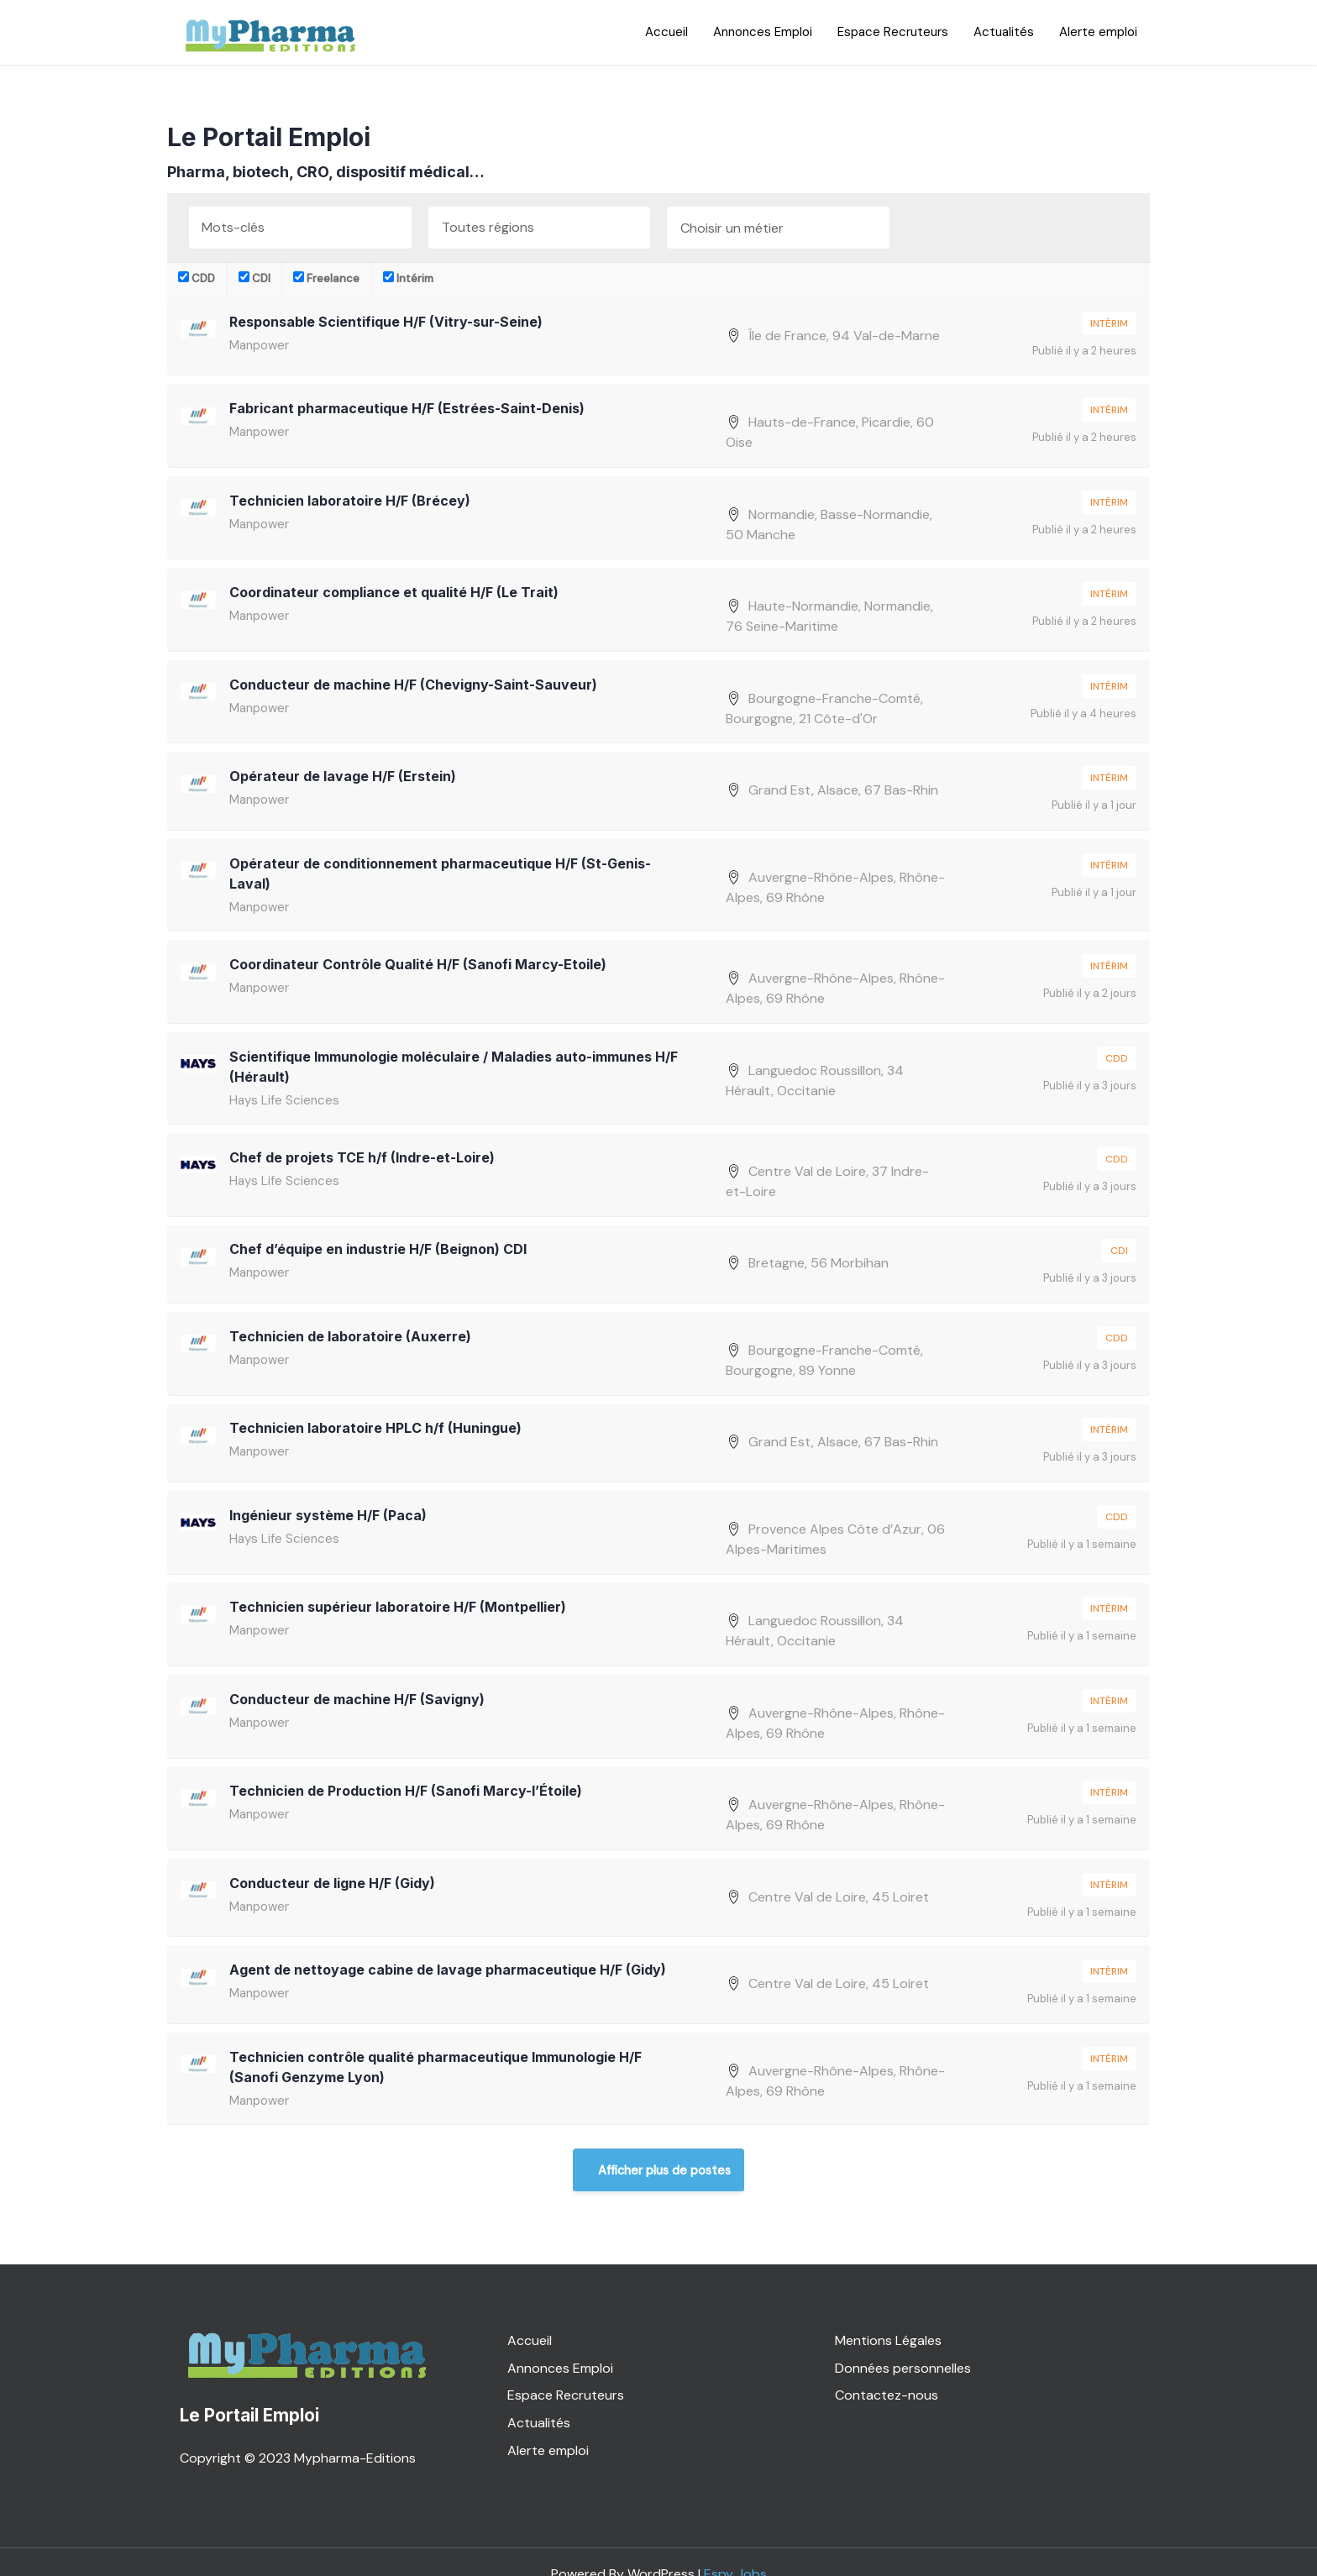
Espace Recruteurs (892, 32)
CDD (196, 278)
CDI (254, 278)
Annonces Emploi (762, 32)
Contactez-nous (886, 2370)
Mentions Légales (888, 2315)
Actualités (1003, 32)
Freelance (326, 278)
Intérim (408, 278)
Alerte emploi (1098, 32)
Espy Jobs (735, 2549)
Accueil (666, 32)
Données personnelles (903, 2343)
